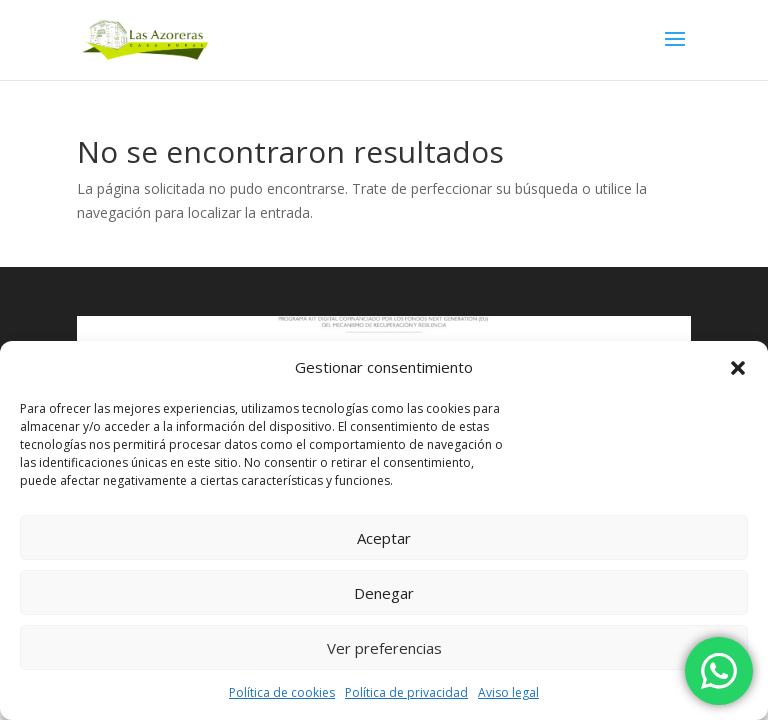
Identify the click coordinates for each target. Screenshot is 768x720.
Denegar (384, 593)
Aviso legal (508, 692)
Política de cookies (282, 692)
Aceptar (384, 538)
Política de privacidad (406, 692)
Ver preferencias (384, 648)
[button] (738, 368)
